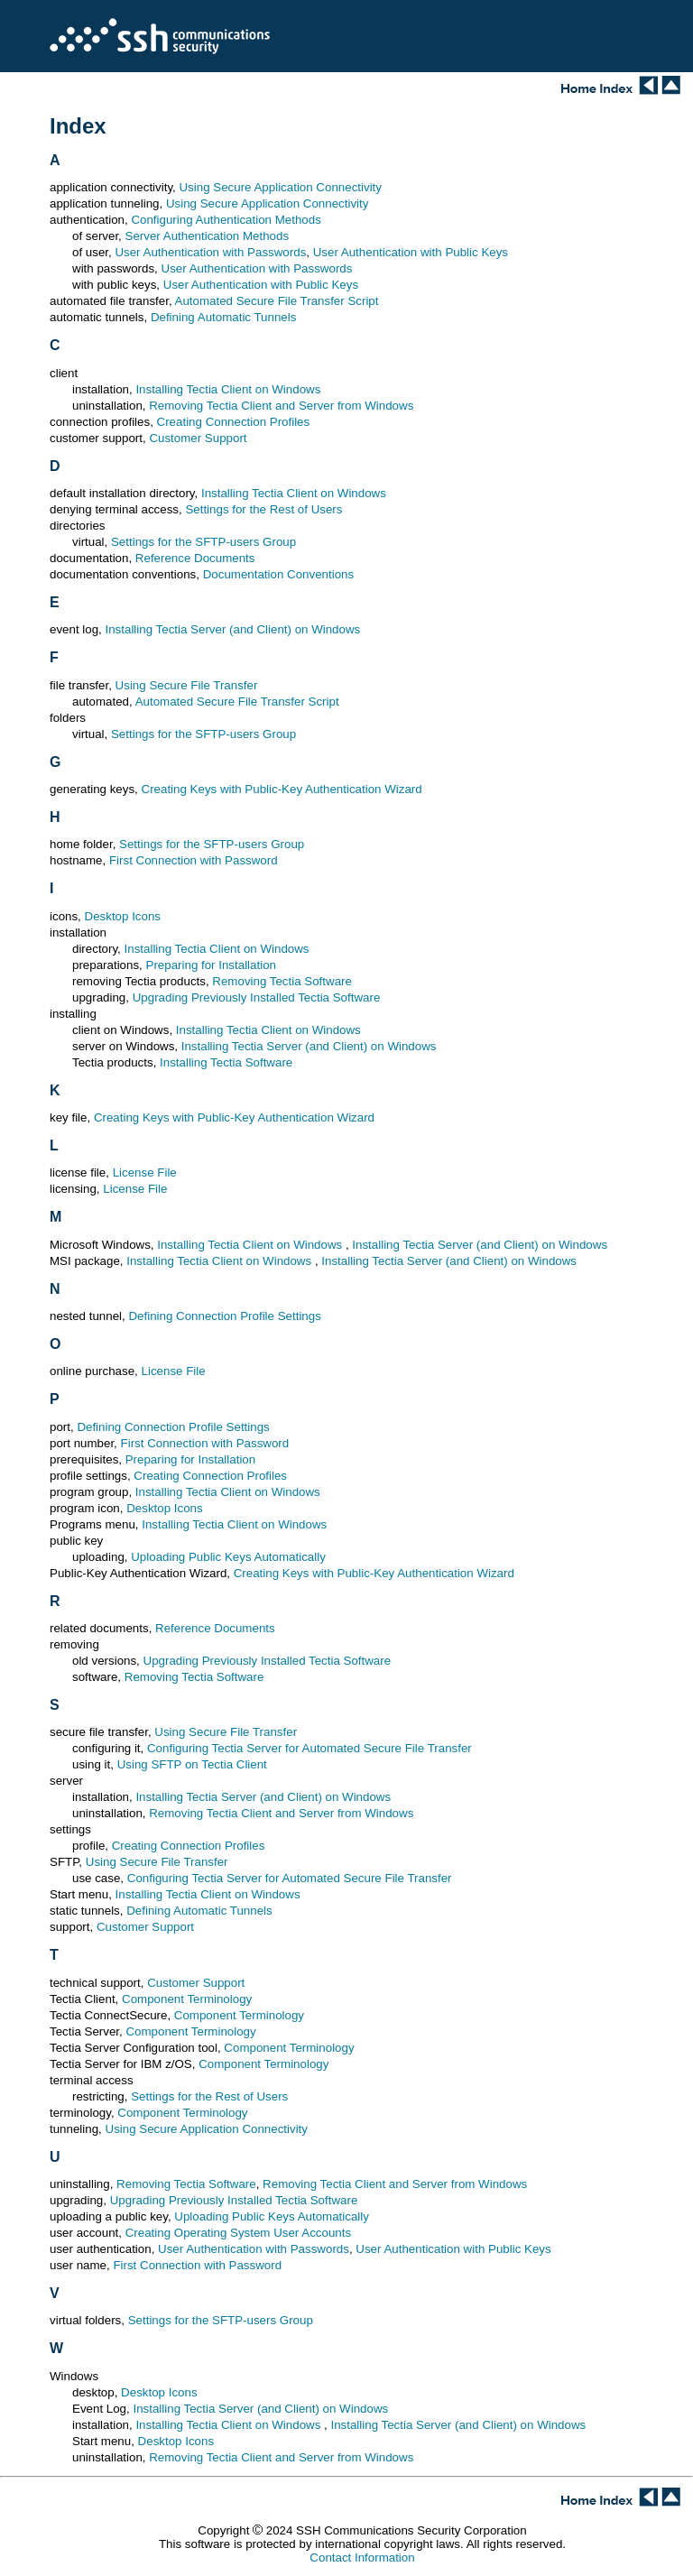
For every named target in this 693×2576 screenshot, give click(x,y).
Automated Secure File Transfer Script (277, 301)
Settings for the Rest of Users (263, 509)
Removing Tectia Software (282, 981)
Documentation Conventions (278, 574)
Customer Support (197, 438)
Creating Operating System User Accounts (238, 2232)
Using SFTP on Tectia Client (192, 1764)
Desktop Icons (123, 916)
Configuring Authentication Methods (225, 219)
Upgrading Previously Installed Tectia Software (257, 997)
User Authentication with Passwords (210, 252)
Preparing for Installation (211, 965)
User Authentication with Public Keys (410, 252)
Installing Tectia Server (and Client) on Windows (233, 629)
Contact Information (362, 2557)
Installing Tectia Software (226, 1062)
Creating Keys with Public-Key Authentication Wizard (282, 789)
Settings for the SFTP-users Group (203, 542)
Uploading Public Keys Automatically (228, 1557)
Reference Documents (195, 558)
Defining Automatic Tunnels (224, 317)
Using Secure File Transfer (187, 685)
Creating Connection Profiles (233, 422)
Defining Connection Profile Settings (224, 1316)
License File (145, 1172)
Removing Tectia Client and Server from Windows (281, 405)
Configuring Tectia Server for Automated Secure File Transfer (309, 1748)
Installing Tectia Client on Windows (227, 389)
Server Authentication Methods (207, 236)
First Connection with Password (193, 860)
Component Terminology (187, 1999)
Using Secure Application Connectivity (280, 187)
